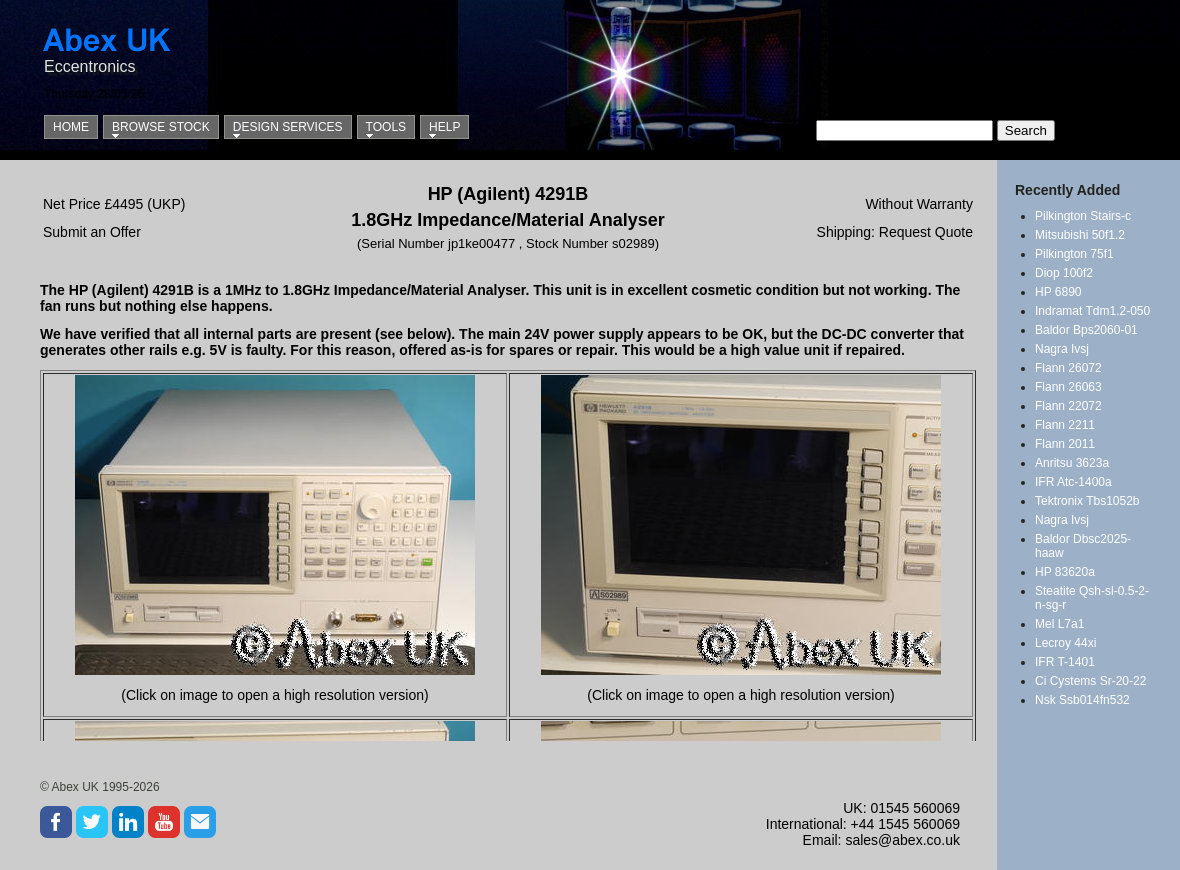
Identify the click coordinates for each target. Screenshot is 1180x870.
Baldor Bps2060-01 (1086, 330)
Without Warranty (919, 204)
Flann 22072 (1068, 406)
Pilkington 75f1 (1074, 254)
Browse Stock (161, 127)
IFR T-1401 (1065, 662)
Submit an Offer (92, 232)
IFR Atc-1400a (1073, 482)
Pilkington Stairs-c (1083, 216)
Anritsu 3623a (1072, 463)
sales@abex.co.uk (902, 840)
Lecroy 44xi (1065, 643)
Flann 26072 (1068, 368)
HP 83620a (1065, 572)
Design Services (288, 127)
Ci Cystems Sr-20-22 (1090, 681)
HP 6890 (1058, 292)
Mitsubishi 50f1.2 (1080, 235)
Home (71, 127)
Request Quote (926, 232)
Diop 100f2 (1064, 273)
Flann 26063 (1068, 387)
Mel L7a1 (1059, 624)
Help (444, 127)
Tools (386, 127)
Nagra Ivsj (1062, 349)
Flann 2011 (1065, 444)
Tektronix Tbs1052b (1087, 501)
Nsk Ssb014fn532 (1082, 700)
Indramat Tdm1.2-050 (1092, 311)
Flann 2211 (1065, 425)
